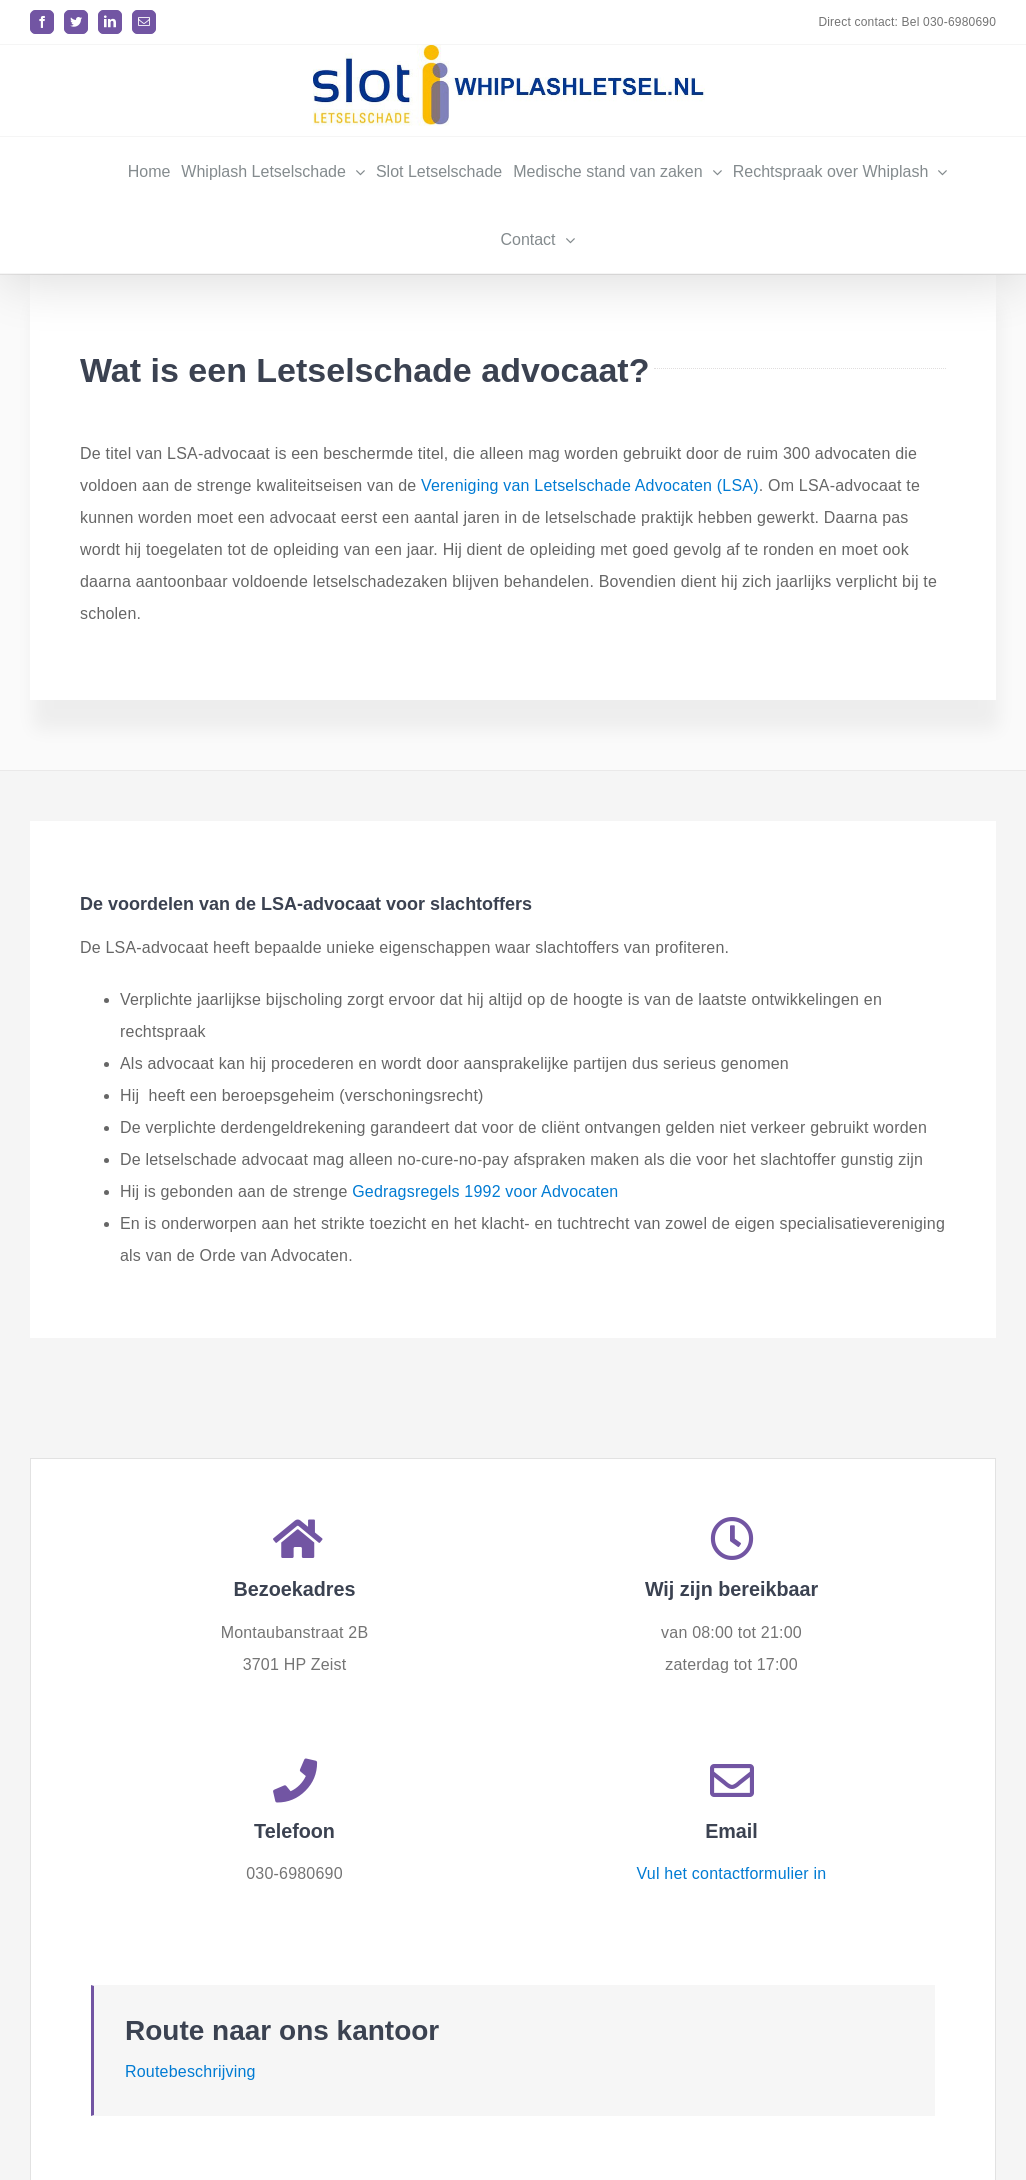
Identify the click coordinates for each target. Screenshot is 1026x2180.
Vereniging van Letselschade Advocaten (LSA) (590, 485)
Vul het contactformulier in (732, 1869)
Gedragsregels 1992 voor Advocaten (485, 1191)
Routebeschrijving (190, 2067)
